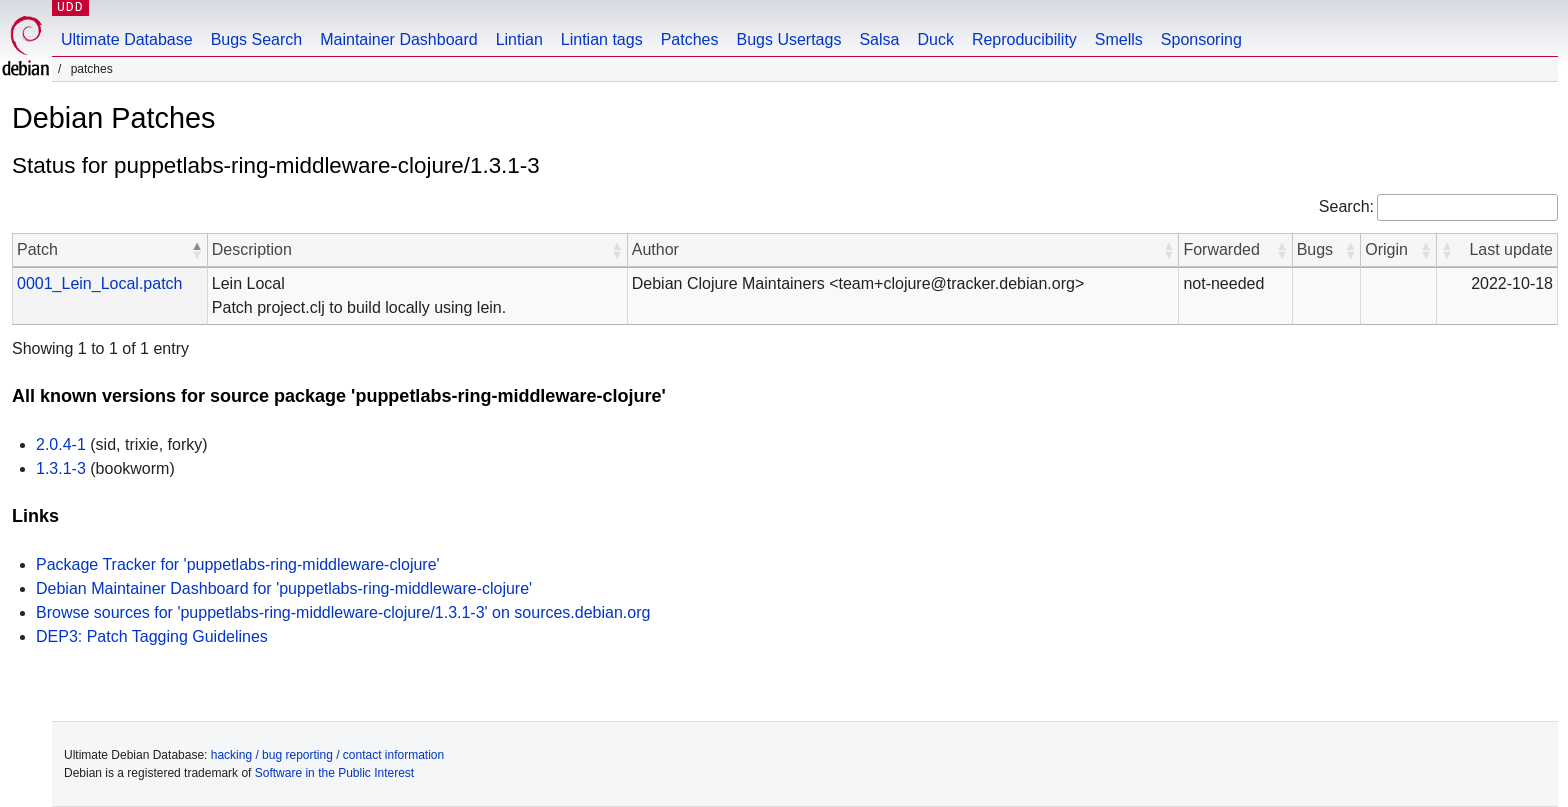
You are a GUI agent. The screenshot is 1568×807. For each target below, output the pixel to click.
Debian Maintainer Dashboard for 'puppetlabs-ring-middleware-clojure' (284, 588)
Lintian (519, 39)
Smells (1119, 39)
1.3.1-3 (61, 468)
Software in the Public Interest (334, 773)
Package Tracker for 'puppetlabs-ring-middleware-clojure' (238, 564)
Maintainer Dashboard (398, 39)
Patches (690, 39)
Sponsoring (1201, 39)
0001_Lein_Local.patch (99, 283)
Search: (1346, 206)
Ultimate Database (127, 39)
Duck (935, 39)
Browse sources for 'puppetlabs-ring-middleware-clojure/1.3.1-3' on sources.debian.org (343, 612)
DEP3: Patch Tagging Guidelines (152, 636)
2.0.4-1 (61, 444)
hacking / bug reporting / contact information (327, 755)
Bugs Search (257, 39)
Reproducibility (1024, 39)
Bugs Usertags (788, 39)
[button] (197, 250)
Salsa (879, 39)
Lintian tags (602, 39)
